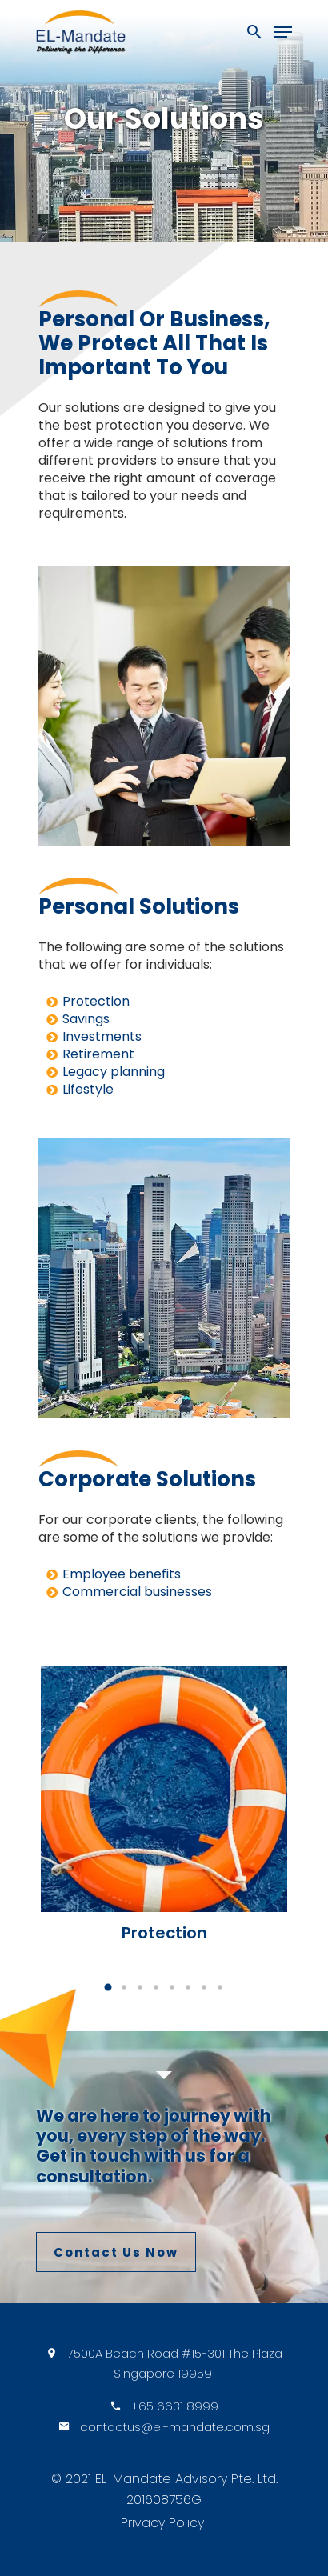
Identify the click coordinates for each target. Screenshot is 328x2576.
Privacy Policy (162, 2523)
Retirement (98, 1054)
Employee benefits (121, 1574)
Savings (86, 1019)
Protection (96, 1001)
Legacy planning (113, 1071)
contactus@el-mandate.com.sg (175, 2426)
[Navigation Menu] (283, 32)
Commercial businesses (137, 1591)
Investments (102, 1036)
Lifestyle (88, 1089)
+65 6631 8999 (174, 2406)
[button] (108, 1987)
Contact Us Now (116, 2252)
